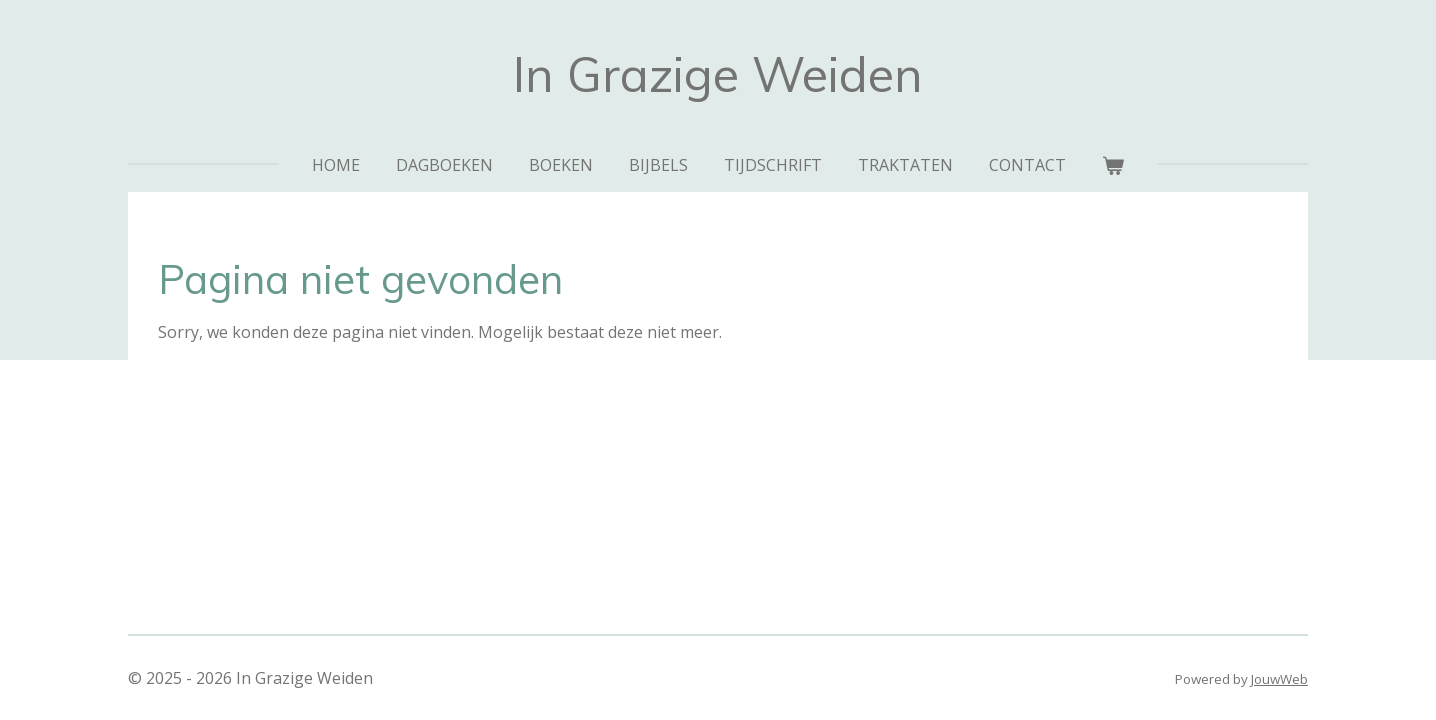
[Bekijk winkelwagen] (1113, 165)
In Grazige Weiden (718, 74)
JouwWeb (1279, 679)
